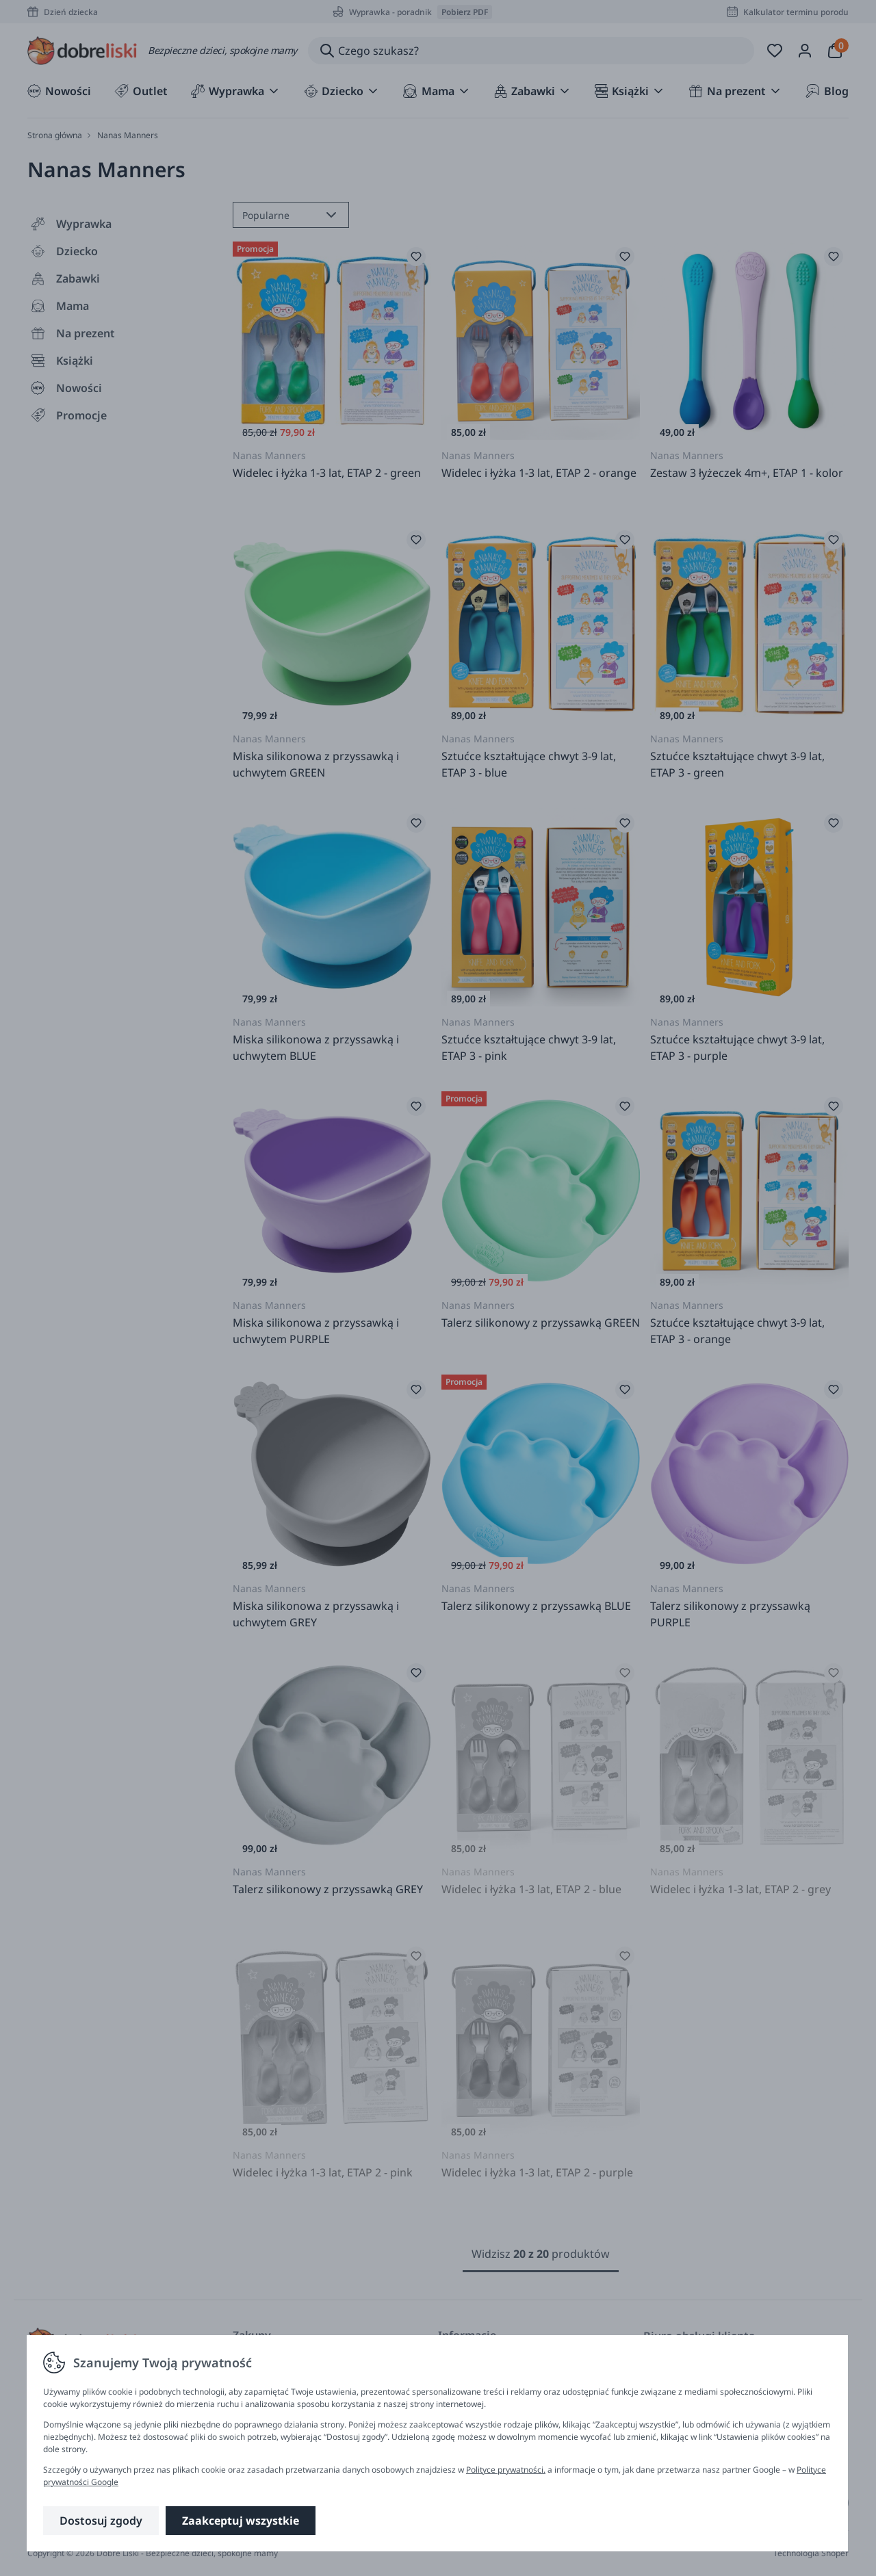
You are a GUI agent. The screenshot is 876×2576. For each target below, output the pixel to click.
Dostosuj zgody (101, 2520)
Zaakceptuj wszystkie (240, 2520)
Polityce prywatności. (505, 2469)
